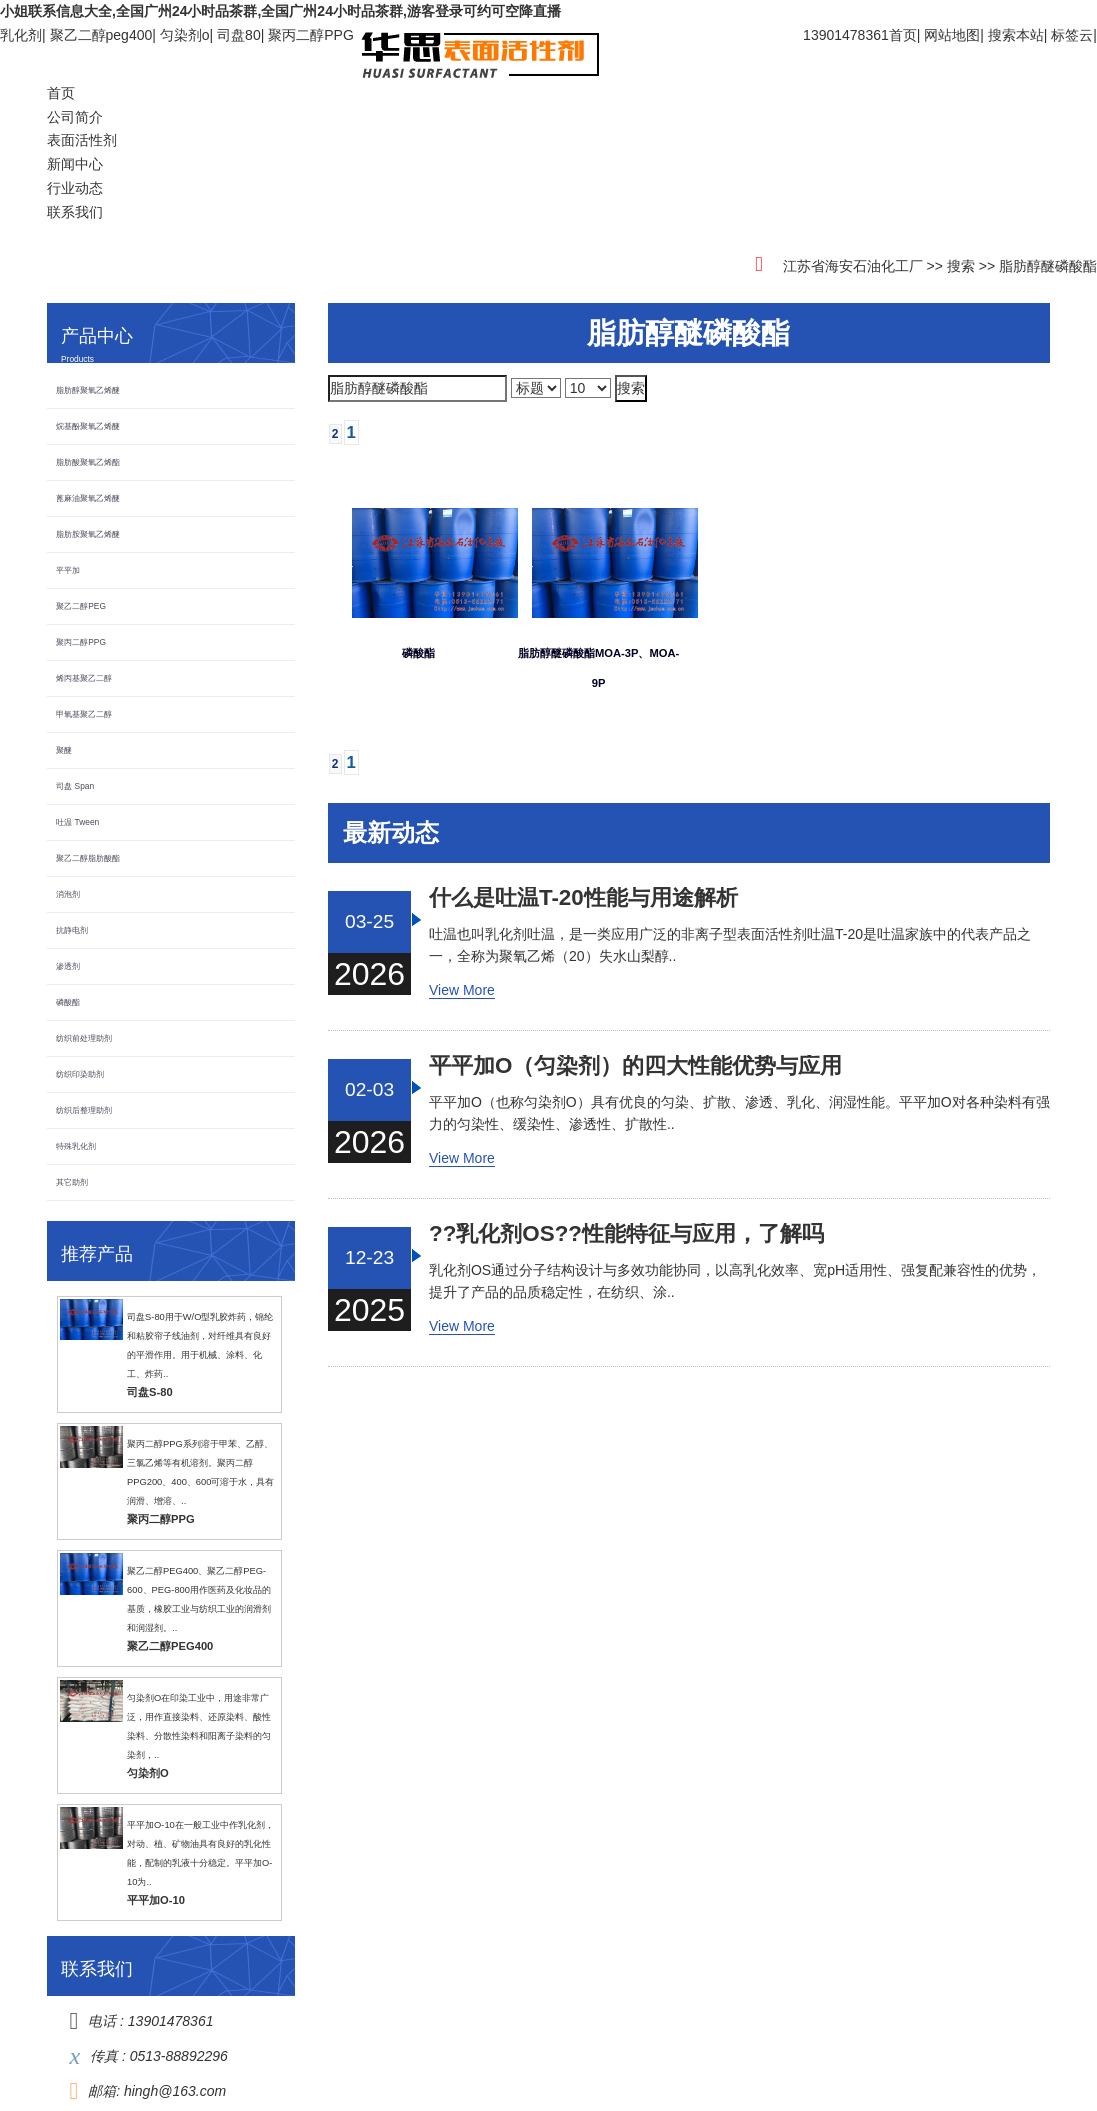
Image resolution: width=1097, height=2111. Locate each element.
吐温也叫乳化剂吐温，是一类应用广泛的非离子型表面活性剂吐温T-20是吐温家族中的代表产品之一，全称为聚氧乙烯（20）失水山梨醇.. (730, 945)
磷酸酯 (68, 1002)
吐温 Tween (77, 822)
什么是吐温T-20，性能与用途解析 (583, 898)
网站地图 (952, 35)
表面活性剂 (82, 140)
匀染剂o (185, 35)
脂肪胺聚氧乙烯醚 (88, 534)
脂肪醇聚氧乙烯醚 (88, 390)
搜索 (961, 266)
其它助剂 (72, 1182)
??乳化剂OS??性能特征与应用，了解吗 (626, 1234)
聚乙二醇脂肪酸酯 (88, 858)
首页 (903, 35)
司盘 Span (75, 786)
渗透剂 (68, 966)
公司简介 (75, 117)
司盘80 (239, 35)
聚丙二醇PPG (311, 35)
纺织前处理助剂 (84, 1038)
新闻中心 (75, 164)
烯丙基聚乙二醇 (84, 678)
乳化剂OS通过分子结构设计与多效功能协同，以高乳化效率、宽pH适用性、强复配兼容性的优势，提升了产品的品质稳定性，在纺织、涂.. (735, 1281)
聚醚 (64, 750)
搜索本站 (1016, 35)
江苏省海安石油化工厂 (853, 266)
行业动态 (75, 188)
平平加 (68, 570)
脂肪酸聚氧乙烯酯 (88, 462)
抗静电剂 (72, 930)
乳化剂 (21, 35)
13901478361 (171, 2021)
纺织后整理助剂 (84, 1110)
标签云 (1072, 35)
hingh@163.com (175, 2091)
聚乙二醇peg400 (101, 35)
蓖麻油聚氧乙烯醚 (88, 498)
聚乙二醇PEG (81, 606)
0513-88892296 (179, 2056)
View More (462, 990)
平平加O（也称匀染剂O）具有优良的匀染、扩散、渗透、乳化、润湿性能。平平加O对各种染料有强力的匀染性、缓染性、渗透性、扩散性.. (739, 1113)
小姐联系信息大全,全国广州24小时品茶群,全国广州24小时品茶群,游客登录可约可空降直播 (280, 11)
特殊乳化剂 (76, 1146)
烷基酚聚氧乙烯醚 (88, 426)
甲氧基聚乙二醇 (84, 714)
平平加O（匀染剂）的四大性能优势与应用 (635, 1066)
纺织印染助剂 (80, 1074)
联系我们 (75, 212)
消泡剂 (68, 894)
